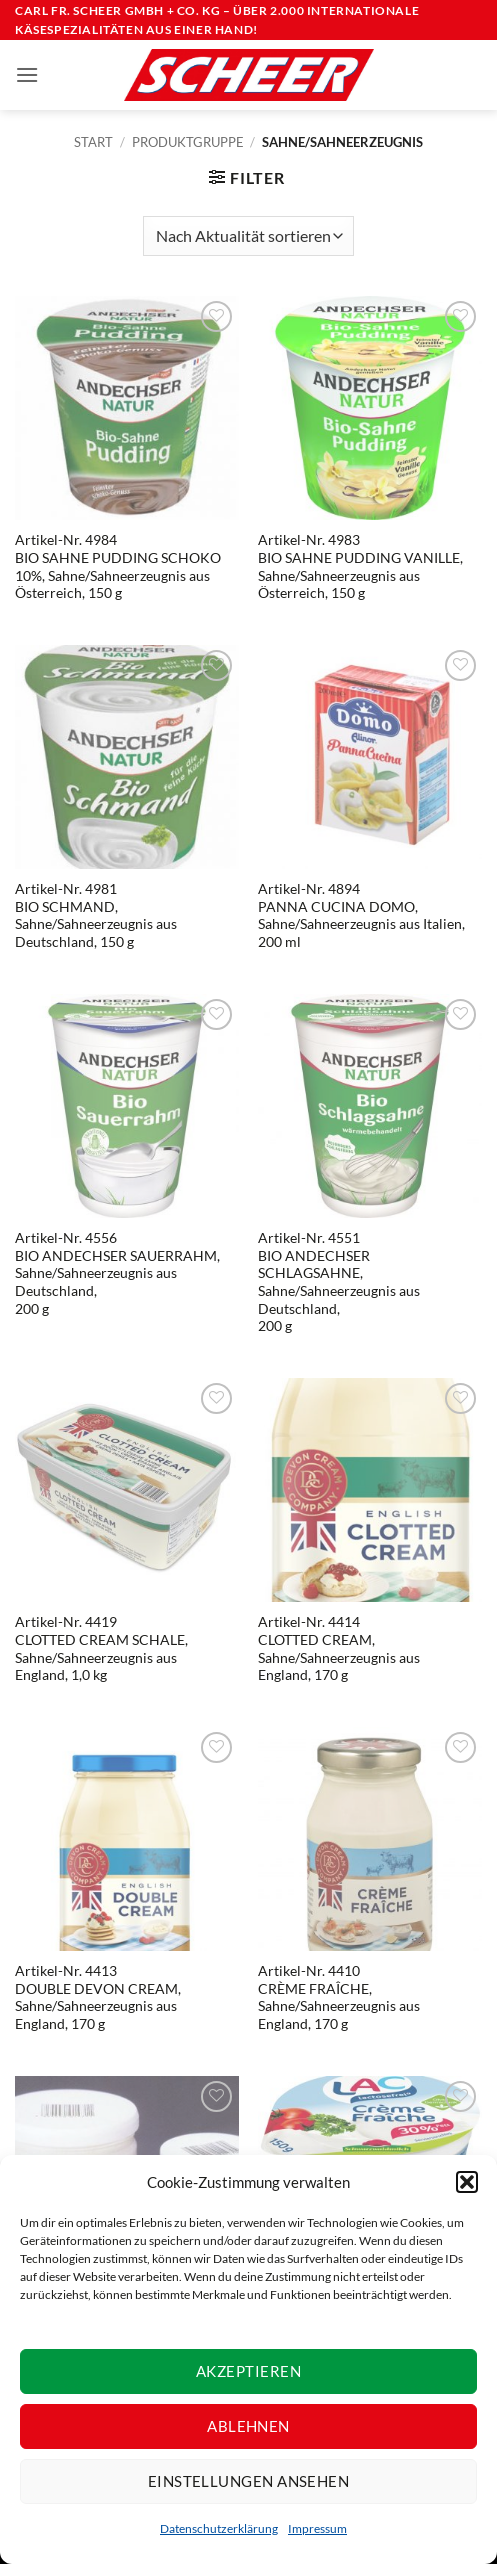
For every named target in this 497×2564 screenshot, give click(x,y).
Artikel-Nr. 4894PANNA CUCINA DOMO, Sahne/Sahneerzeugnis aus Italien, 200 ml (361, 915)
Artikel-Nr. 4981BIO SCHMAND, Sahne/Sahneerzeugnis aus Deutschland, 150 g (96, 915)
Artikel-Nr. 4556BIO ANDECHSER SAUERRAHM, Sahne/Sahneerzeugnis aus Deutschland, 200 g (117, 1273)
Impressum (317, 2528)
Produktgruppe (188, 142)
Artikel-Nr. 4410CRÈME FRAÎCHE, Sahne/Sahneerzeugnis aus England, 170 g (339, 1997)
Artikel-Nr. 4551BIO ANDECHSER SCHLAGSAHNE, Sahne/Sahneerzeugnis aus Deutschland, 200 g (339, 1282)
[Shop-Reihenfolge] (248, 236)
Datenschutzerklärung (219, 2528)
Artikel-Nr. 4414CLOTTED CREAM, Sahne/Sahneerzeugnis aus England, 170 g (339, 1648)
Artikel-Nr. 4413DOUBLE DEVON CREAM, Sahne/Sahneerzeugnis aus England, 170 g (98, 1997)
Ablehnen (248, 2426)
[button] (467, 2182)
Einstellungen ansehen (248, 2481)
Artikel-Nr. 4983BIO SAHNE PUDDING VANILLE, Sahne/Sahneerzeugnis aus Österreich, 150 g (360, 566)
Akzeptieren (248, 2371)
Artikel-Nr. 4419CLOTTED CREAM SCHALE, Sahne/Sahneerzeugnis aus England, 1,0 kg (101, 1648)
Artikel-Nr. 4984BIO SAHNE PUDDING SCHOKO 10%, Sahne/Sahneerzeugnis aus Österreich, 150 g (118, 566)
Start (93, 142)
